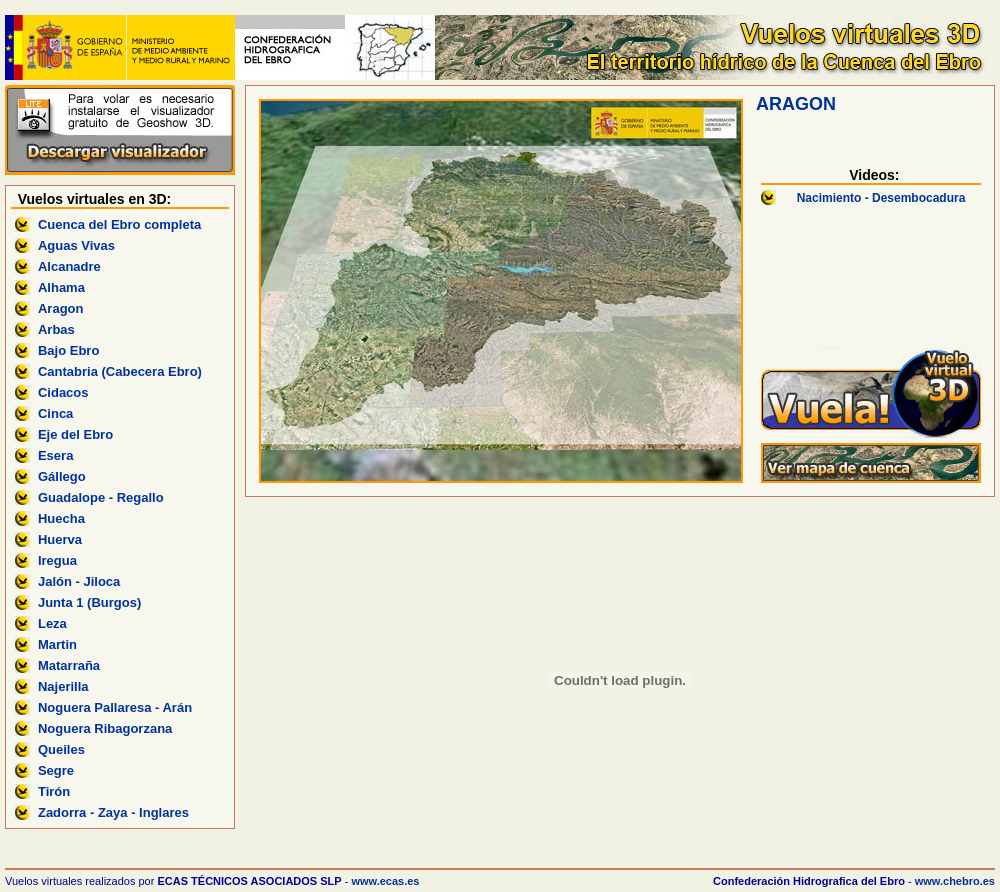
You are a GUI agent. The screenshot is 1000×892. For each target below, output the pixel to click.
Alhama (61, 287)
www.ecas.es (385, 881)
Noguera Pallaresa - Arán (115, 707)
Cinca (55, 413)
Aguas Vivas (76, 245)
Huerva (60, 539)
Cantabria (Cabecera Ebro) (120, 371)
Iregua (57, 560)
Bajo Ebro (68, 350)
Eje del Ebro (75, 434)
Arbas (56, 329)
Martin (57, 644)
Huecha (61, 518)
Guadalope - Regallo (101, 497)
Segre (56, 770)
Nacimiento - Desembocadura (881, 198)
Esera (55, 455)
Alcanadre (69, 266)
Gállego (62, 476)
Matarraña (69, 665)
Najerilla (63, 686)
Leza (52, 623)
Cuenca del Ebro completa (119, 224)
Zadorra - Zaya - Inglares (113, 812)
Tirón (54, 791)
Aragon (61, 308)
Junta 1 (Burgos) (89, 602)
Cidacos (63, 392)
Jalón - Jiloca (79, 581)
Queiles (61, 749)
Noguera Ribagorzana (105, 728)
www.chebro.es (955, 881)
